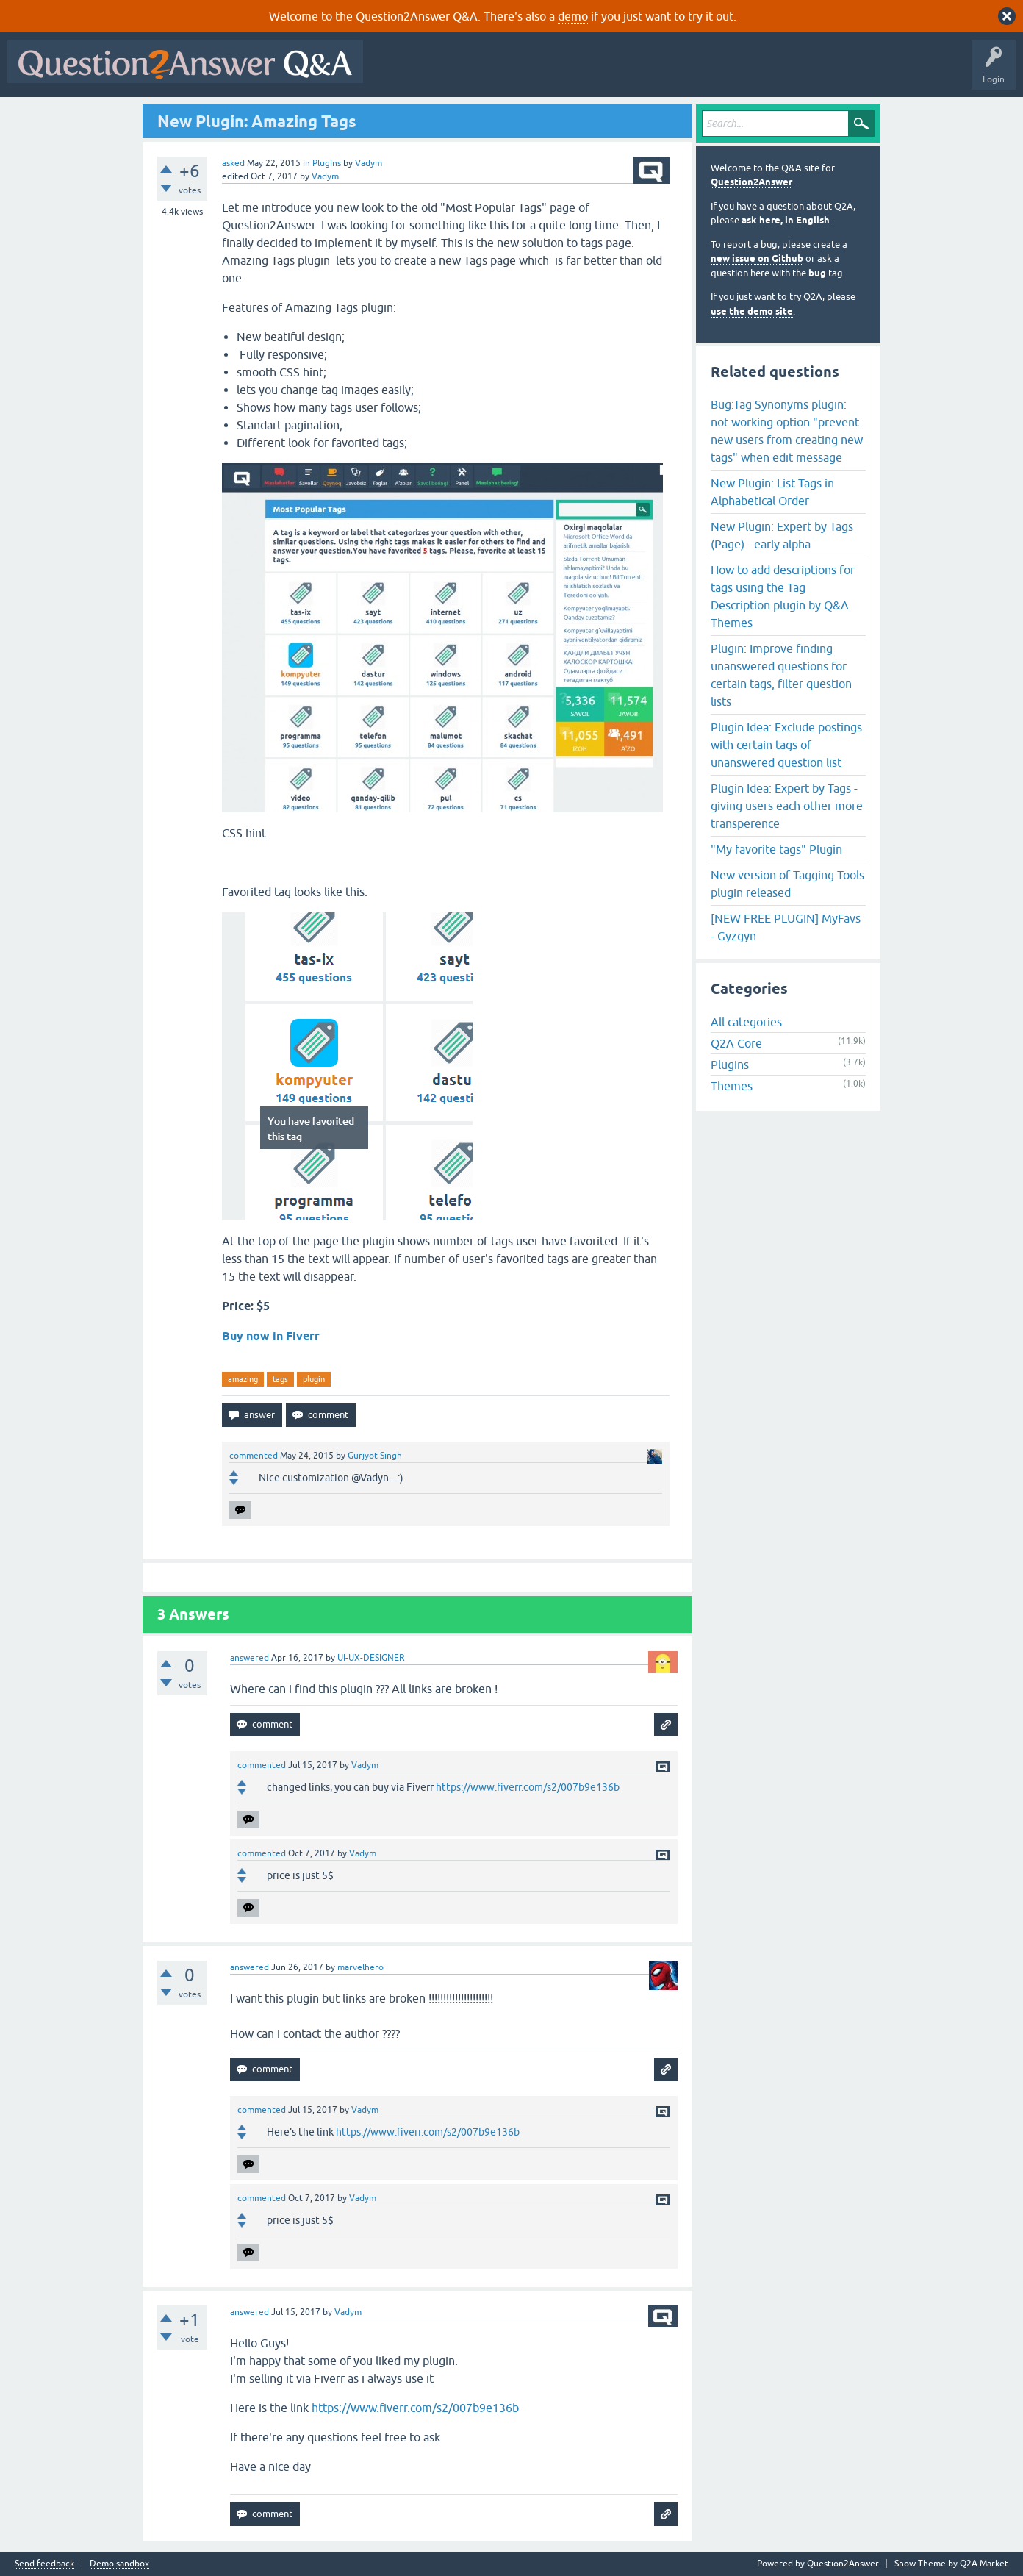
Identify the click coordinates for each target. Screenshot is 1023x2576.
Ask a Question (725, 72)
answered (249, 1658)
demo (573, 16)
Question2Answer (751, 181)
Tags (618, 72)
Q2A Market (984, 2563)
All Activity (396, 72)
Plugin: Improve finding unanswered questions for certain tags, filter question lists (781, 675)
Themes (732, 1085)
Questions (454, 72)
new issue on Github (757, 258)
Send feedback (44, 2564)
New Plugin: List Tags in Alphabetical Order (772, 491)
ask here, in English (786, 220)
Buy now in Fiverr (272, 1336)
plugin (314, 1379)
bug (817, 273)
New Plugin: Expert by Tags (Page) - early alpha (782, 535)
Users (664, 72)
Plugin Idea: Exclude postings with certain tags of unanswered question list (786, 744)
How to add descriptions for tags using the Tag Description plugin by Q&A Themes (783, 596)
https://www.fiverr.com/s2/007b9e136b (528, 1787)
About (823, 72)
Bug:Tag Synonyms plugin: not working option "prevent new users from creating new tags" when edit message (787, 431)
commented (253, 1455)
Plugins (326, 163)
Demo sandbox (119, 2564)
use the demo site (752, 311)
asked (233, 163)
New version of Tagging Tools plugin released (787, 883)
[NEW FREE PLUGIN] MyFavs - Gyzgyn (786, 927)
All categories (746, 1021)
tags (280, 1379)
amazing (243, 1379)
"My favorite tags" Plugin (776, 849)
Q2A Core (736, 1043)
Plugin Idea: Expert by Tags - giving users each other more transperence (787, 805)
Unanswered (562, 72)
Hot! (505, 72)
